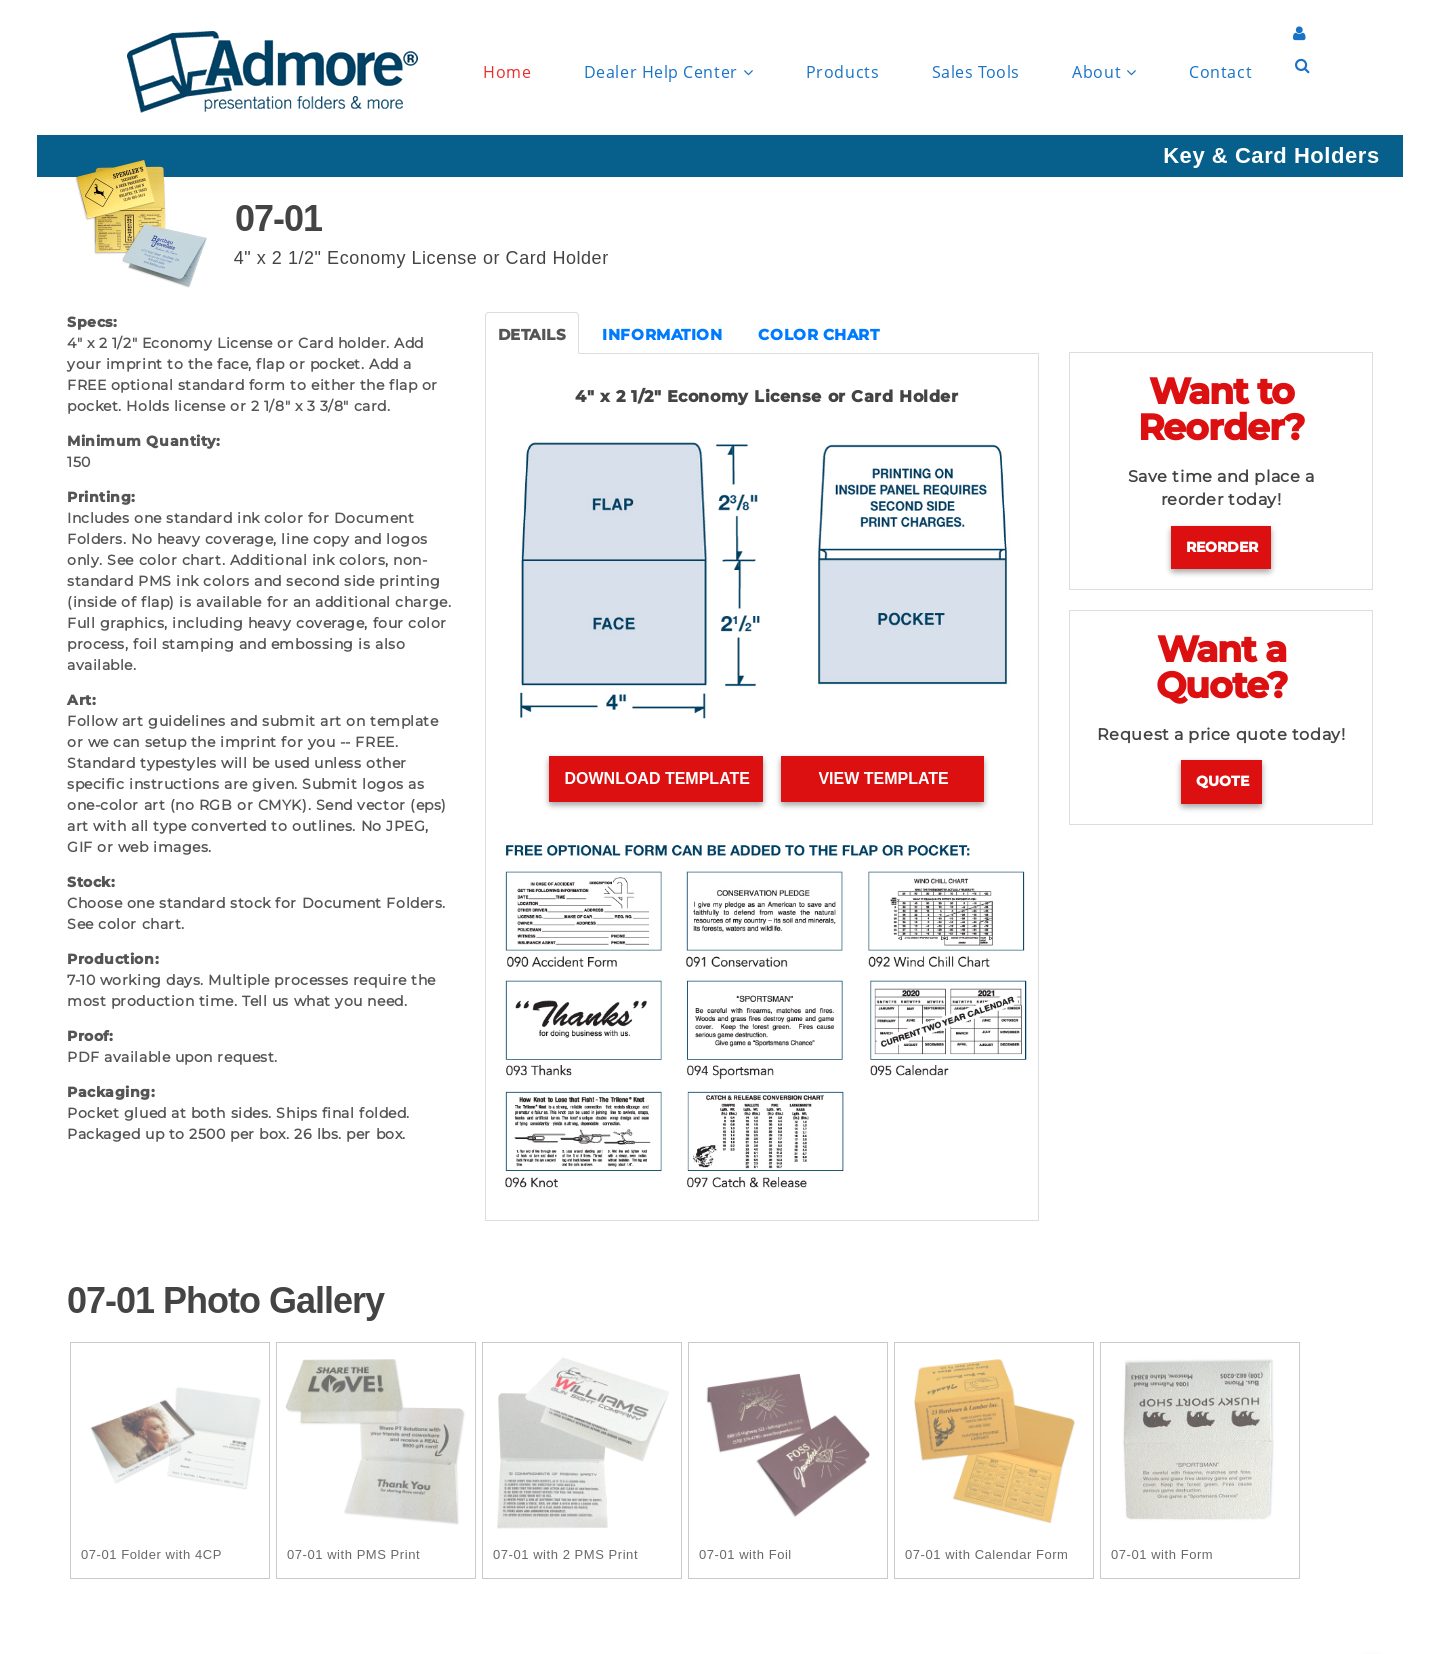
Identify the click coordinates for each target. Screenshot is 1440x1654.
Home (507, 72)
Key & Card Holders (1271, 155)
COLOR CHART (818, 334)
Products (842, 72)
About (1104, 72)
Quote (1222, 781)
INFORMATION (662, 334)
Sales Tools (976, 72)
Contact (1220, 72)
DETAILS (532, 334)
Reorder (1222, 547)
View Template (883, 778)
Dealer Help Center (668, 72)
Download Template (656, 778)
